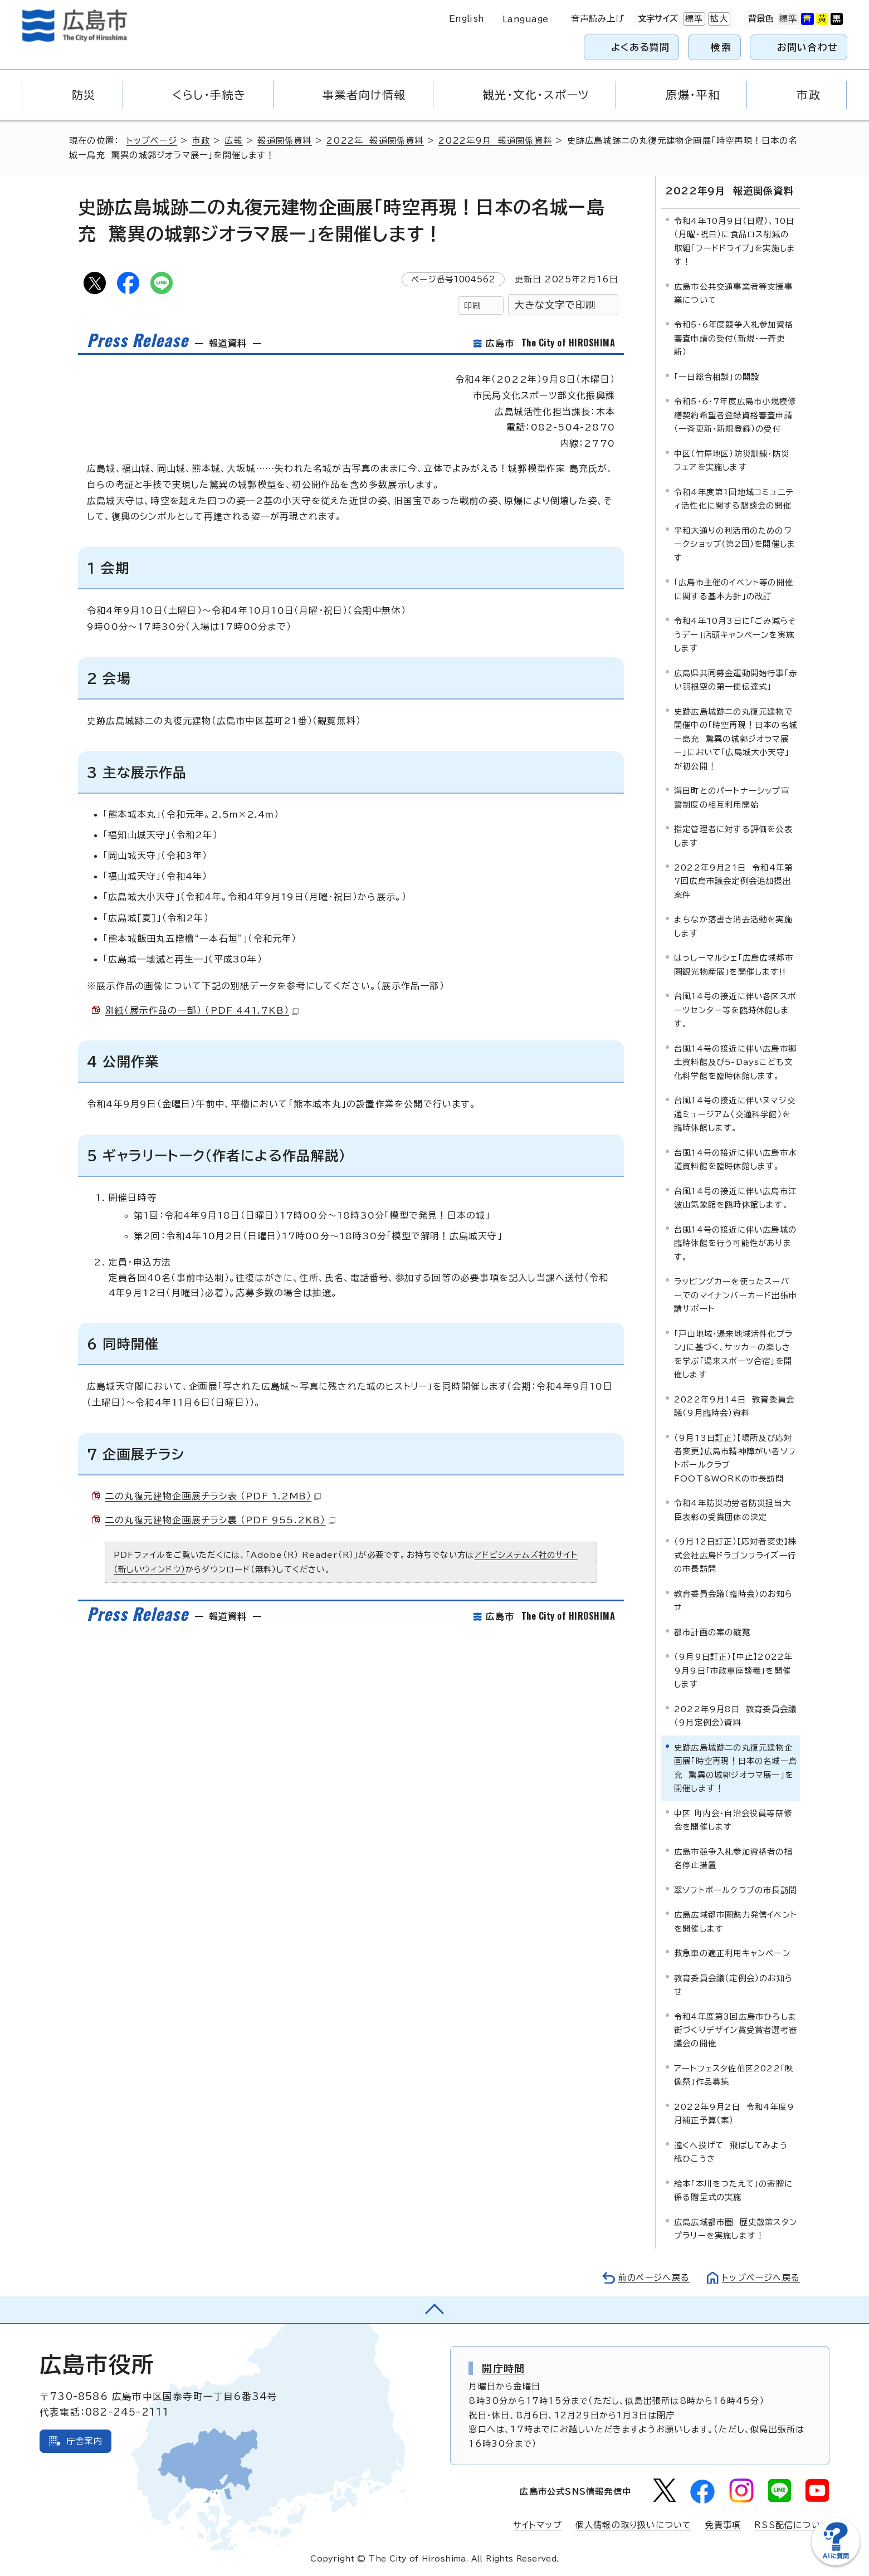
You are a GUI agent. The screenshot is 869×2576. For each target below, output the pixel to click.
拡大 (718, 19)
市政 (200, 140)
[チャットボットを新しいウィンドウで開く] (835, 2563)
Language (525, 19)
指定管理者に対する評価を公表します (733, 836)
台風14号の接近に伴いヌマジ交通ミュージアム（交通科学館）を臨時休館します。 (734, 1114)
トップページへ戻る (761, 2278)
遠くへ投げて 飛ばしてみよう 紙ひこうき (734, 2152)
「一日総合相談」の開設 (716, 377)
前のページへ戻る (654, 2278)
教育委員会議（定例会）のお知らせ (733, 1984)
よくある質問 (640, 47)
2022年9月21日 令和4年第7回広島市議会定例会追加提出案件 (733, 881)
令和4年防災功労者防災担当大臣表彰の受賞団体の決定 (732, 1510)
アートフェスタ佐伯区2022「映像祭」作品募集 (733, 2075)
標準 (693, 19)
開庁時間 (503, 2368)
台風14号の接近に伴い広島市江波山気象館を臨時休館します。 (735, 1198)
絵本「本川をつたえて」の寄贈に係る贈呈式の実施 (733, 2190)
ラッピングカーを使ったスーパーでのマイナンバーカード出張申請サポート (735, 1295)
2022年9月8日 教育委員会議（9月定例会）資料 (735, 1716)
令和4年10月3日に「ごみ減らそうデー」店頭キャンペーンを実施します (735, 634)
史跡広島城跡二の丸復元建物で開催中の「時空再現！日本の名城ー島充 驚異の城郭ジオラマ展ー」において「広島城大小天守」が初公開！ (735, 738)
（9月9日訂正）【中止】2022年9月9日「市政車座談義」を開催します (733, 1670)
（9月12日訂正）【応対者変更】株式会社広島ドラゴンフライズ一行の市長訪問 (735, 1555)
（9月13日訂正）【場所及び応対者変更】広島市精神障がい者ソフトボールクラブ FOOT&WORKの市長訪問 (735, 1457)
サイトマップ (537, 2525)
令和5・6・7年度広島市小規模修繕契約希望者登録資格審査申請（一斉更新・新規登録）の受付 (735, 415)
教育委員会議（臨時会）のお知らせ (733, 1600)
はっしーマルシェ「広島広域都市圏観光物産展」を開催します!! (733, 964)
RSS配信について (791, 2525)
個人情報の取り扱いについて (633, 2525)
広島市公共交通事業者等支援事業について (733, 293)
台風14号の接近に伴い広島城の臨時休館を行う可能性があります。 (735, 1242)
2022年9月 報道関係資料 (495, 140)
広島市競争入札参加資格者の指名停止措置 (733, 1858)
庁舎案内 (84, 2440)
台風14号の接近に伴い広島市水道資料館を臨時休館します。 (735, 1159)
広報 (233, 140)
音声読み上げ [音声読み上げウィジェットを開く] (598, 18)
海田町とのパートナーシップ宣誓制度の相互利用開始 (731, 797)
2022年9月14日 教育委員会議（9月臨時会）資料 (734, 1405)
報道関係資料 (284, 140)
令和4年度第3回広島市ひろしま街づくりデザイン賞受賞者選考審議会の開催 (735, 2029)
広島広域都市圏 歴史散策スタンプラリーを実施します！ (735, 2229)
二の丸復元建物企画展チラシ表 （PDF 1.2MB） (213, 1496)
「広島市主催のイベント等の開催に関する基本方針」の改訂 (733, 589)
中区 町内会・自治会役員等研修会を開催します (733, 1819)
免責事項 (723, 2525)
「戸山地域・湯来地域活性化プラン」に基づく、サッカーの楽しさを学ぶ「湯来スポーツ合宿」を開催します (733, 1353)
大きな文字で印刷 (554, 305)
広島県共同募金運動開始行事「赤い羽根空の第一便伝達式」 (735, 679)
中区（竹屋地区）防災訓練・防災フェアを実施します (731, 460)
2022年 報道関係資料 (374, 140)
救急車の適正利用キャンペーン (732, 1953)
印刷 (472, 305)
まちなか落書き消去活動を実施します (733, 926)
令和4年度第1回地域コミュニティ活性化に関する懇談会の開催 (734, 499)
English (467, 18)
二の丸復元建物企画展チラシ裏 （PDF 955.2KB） (220, 1520)
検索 (721, 47)
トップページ (151, 140)
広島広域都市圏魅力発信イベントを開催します (735, 1921)
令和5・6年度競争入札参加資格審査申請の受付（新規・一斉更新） (733, 338)
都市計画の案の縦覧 (712, 1632)
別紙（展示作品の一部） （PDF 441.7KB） (202, 1010)
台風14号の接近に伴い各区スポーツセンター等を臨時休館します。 (735, 1010)
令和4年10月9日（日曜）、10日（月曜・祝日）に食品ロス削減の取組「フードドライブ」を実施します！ (734, 240)
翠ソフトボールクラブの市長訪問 (735, 1889)
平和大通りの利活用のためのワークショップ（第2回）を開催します (734, 544)
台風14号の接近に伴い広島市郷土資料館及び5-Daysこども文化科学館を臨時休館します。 (735, 1062)
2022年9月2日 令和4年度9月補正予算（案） (734, 2113)
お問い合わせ (807, 47)
